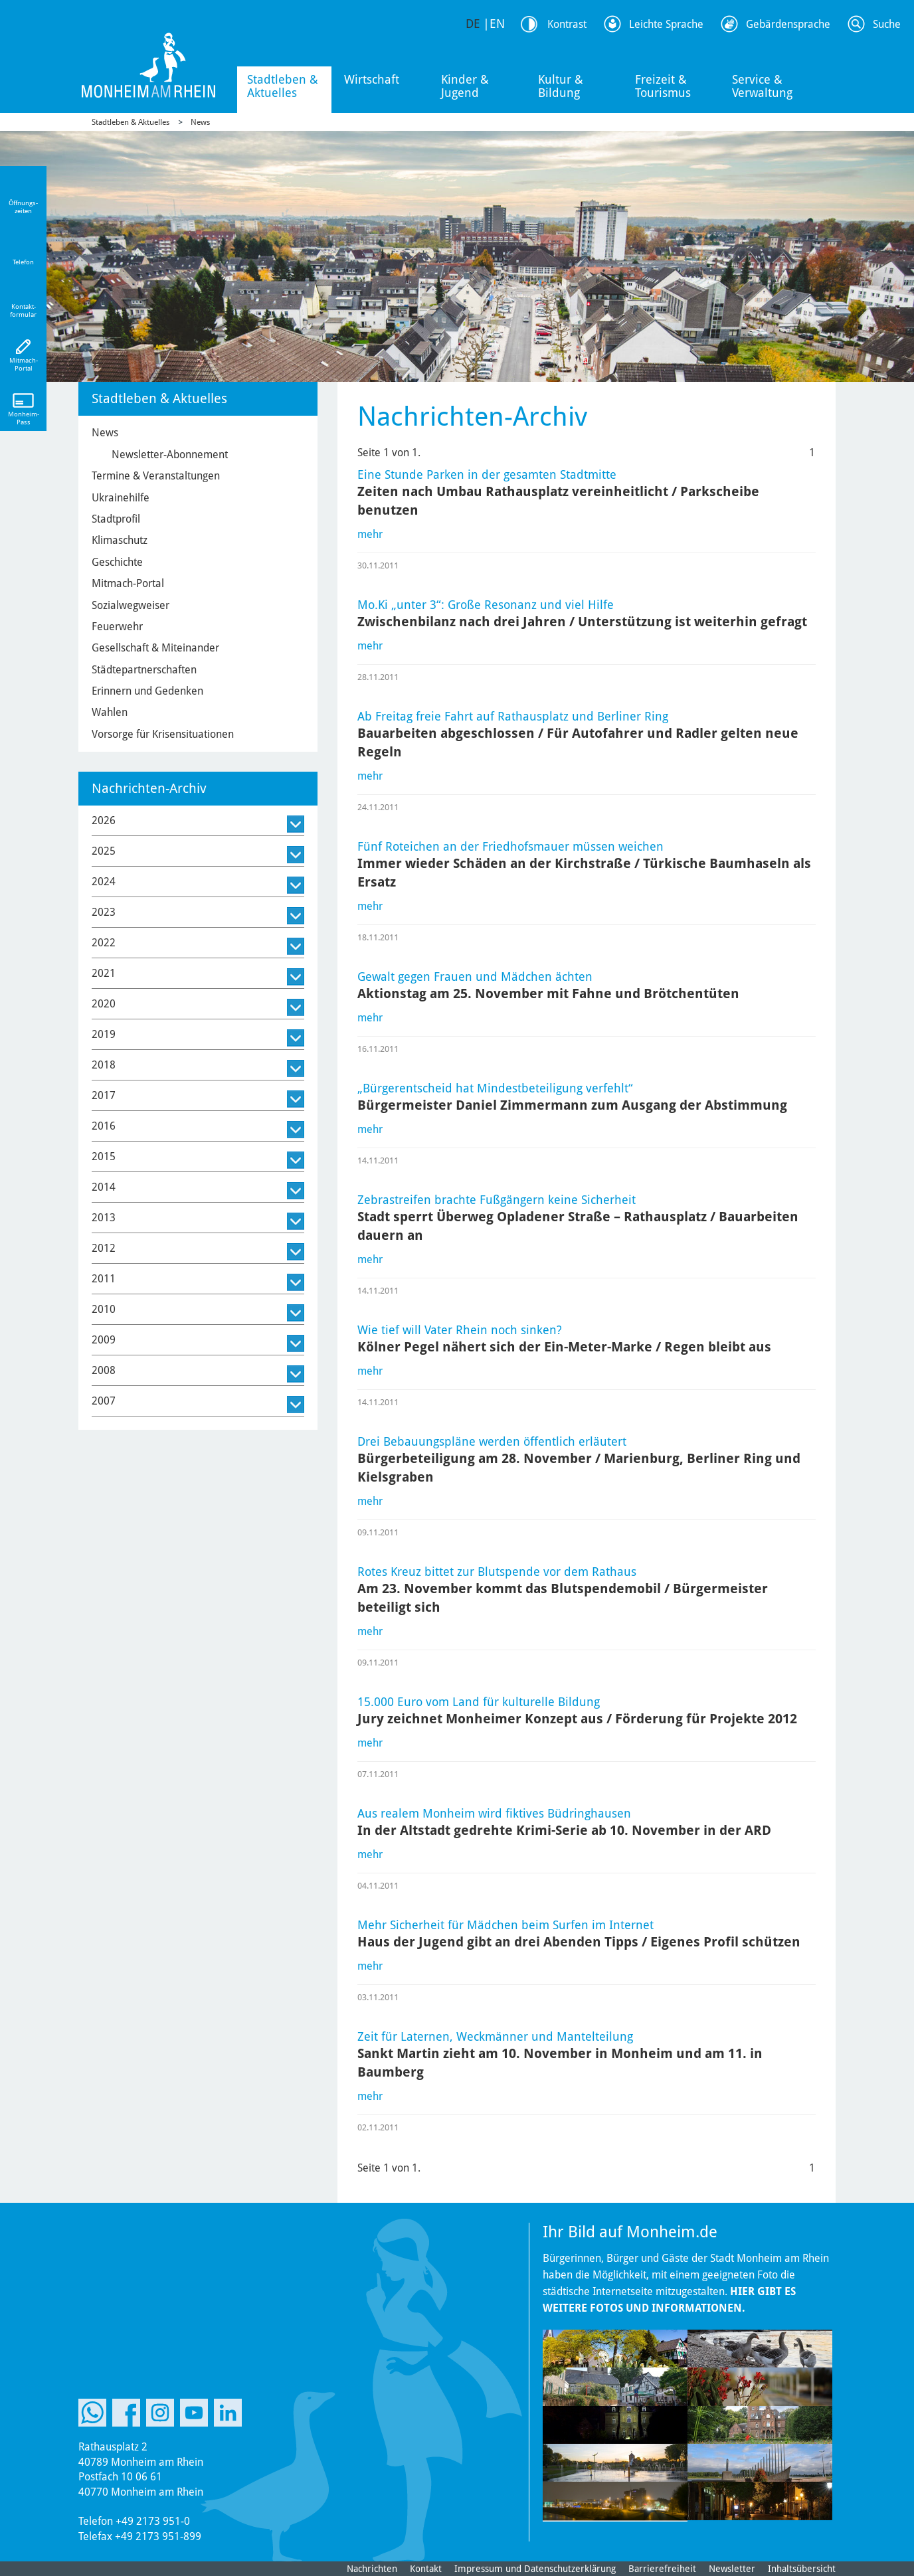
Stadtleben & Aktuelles (282, 86)
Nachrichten (372, 2568)
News (200, 122)
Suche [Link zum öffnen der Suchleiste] (887, 24)
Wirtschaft (371, 79)
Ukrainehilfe (120, 497)
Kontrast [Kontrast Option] (567, 24)
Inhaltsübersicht (802, 2568)
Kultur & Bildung (560, 86)
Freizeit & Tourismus (663, 86)
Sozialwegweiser (130, 605)
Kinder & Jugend (465, 86)
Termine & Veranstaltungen (156, 476)
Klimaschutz (119, 540)
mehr (370, 534)
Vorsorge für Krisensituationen (163, 734)
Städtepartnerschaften (144, 669)
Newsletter (732, 2568)
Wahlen (110, 712)
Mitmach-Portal (128, 583)
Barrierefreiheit (662, 2568)
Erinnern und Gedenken (147, 691)
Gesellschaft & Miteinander (155, 648)
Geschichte (117, 562)
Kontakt (426, 2568)
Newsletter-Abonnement (170, 454)
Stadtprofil (116, 519)
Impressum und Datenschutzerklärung (535, 2568)
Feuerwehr (117, 626)
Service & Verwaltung (762, 86)
